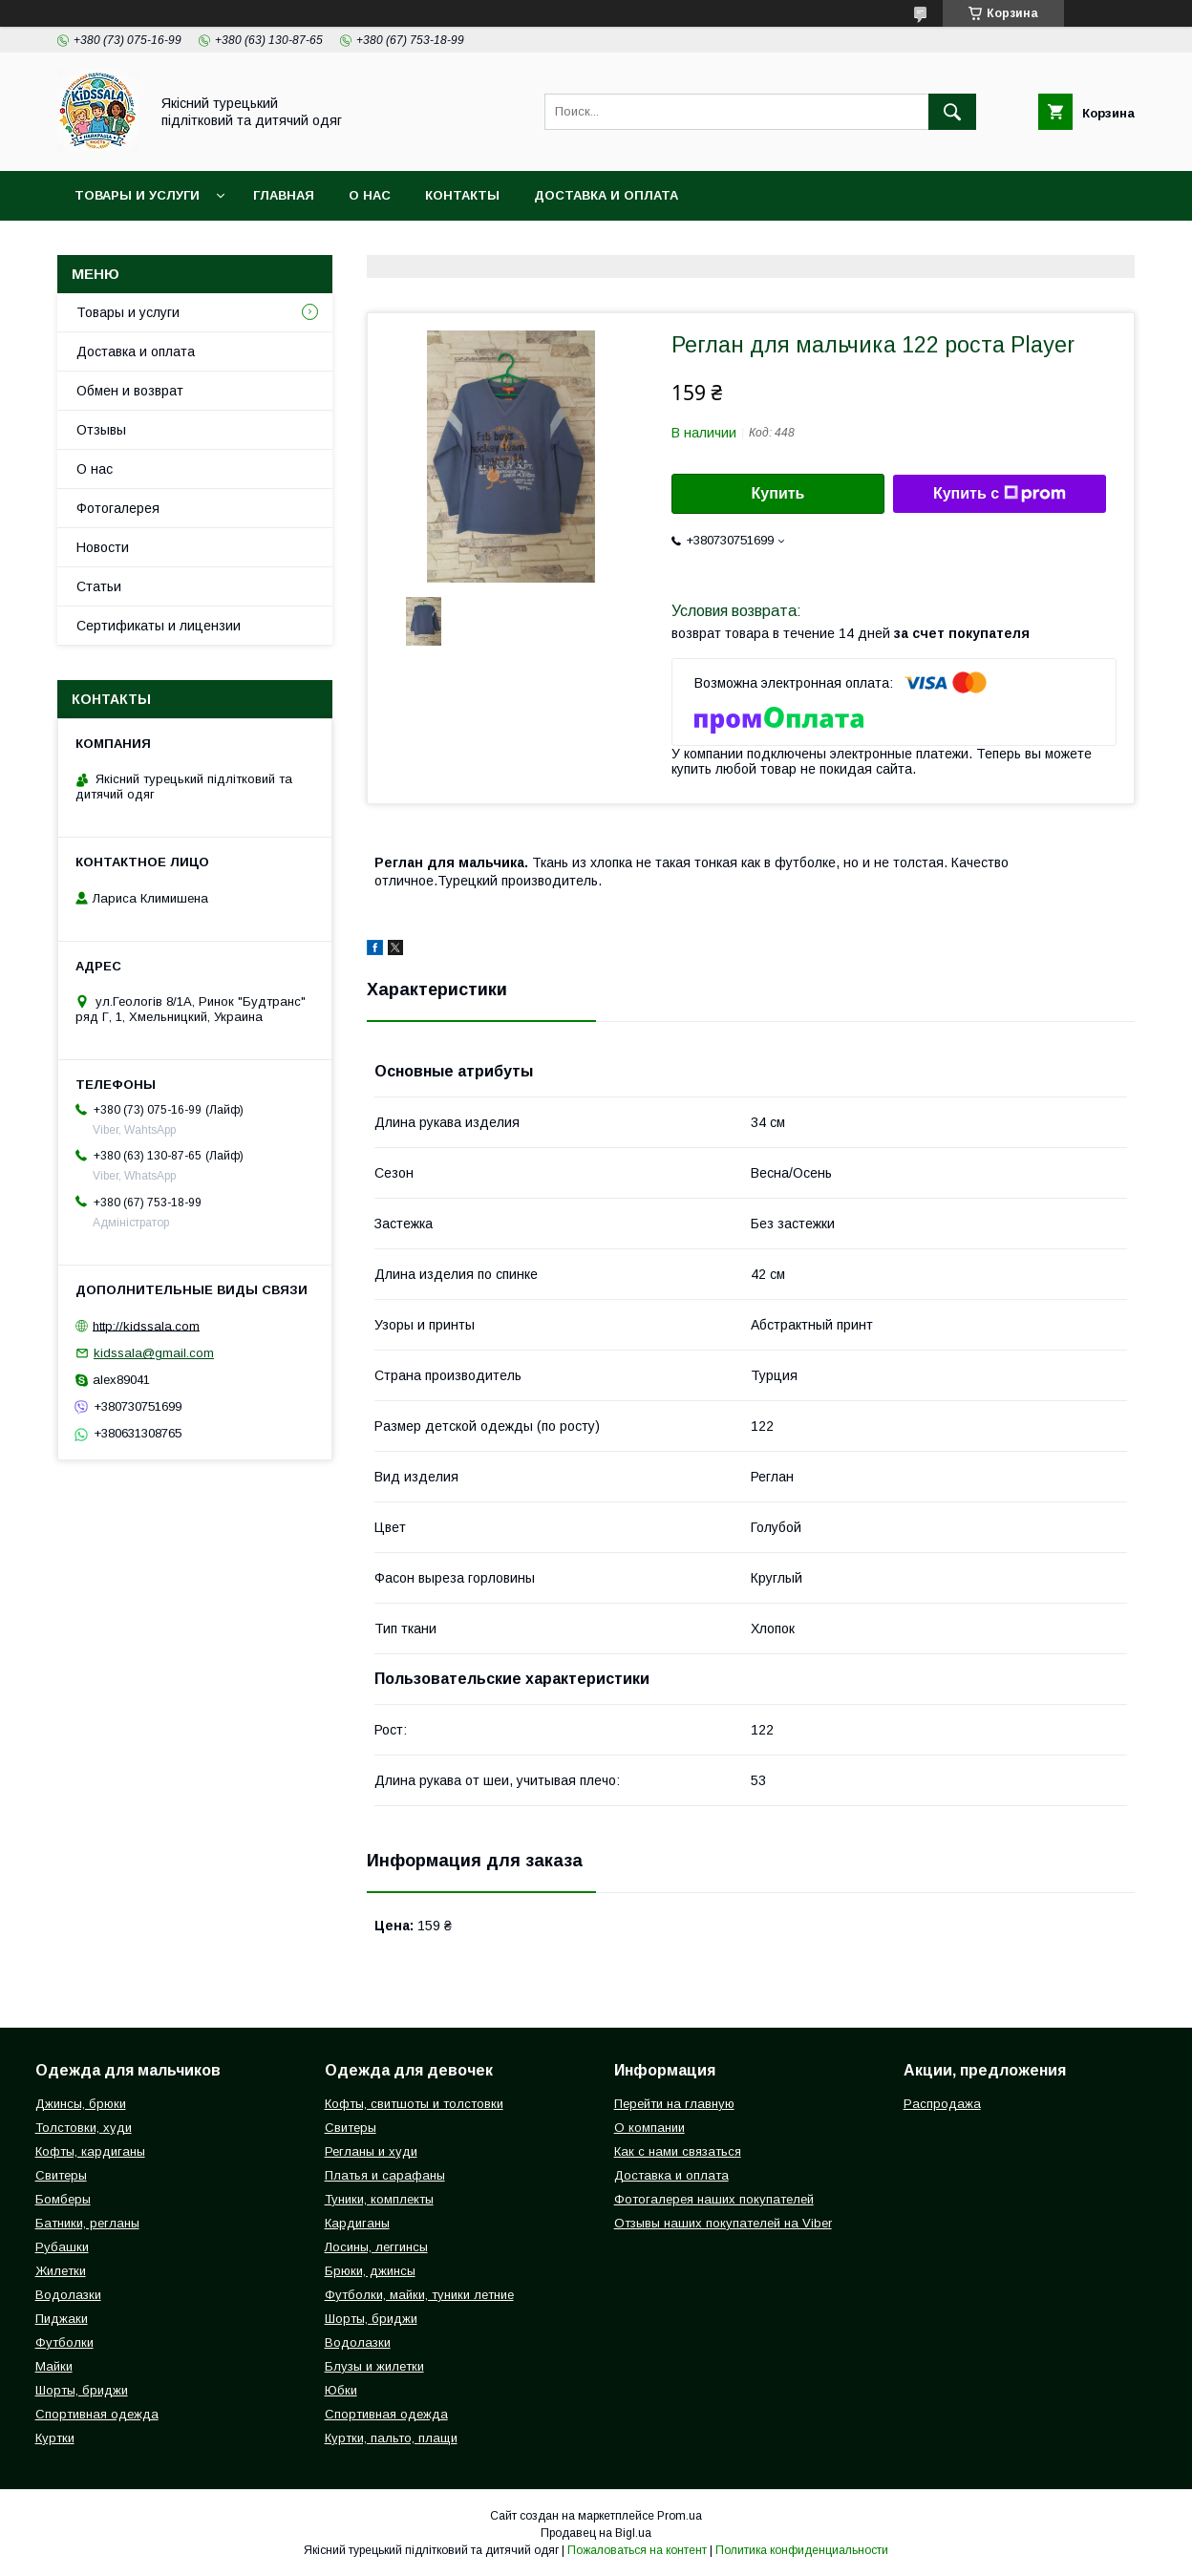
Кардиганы (357, 2223)
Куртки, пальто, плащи (391, 2438)
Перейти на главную (674, 2104)
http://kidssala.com (146, 1325)
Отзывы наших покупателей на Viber (723, 2223)
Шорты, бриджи (81, 2390)
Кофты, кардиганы (90, 2151)
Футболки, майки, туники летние (419, 2295)
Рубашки (62, 2247)
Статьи (98, 586)
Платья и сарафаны (385, 2175)
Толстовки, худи (83, 2127)
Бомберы (63, 2199)
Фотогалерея (118, 508)
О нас (370, 195)
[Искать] (952, 112)
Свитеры (61, 2175)
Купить (778, 493)
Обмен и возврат (129, 390)
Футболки (64, 2342)
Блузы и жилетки (374, 2366)
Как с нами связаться (677, 2151)
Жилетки (60, 2271)
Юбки (341, 2390)
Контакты (462, 195)
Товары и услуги (137, 195)
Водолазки (68, 2295)
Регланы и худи (371, 2151)
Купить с (999, 493)
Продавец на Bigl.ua (596, 2533)
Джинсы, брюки (80, 2104)
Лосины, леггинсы (376, 2247)
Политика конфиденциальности (801, 2550)
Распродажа (942, 2104)
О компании (649, 2127)
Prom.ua (679, 2516)
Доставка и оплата (606, 195)
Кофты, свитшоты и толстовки (414, 2104)
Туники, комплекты (379, 2199)
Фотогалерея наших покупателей (714, 2199)
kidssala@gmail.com (154, 1353)
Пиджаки (61, 2318)
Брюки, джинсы (370, 2271)
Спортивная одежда (97, 2414)
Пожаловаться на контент (637, 2550)
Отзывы (101, 429)
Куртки (54, 2438)
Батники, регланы (87, 2223)
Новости (102, 547)
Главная (283, 195)
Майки (54, 2366)
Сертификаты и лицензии (158, 625)
